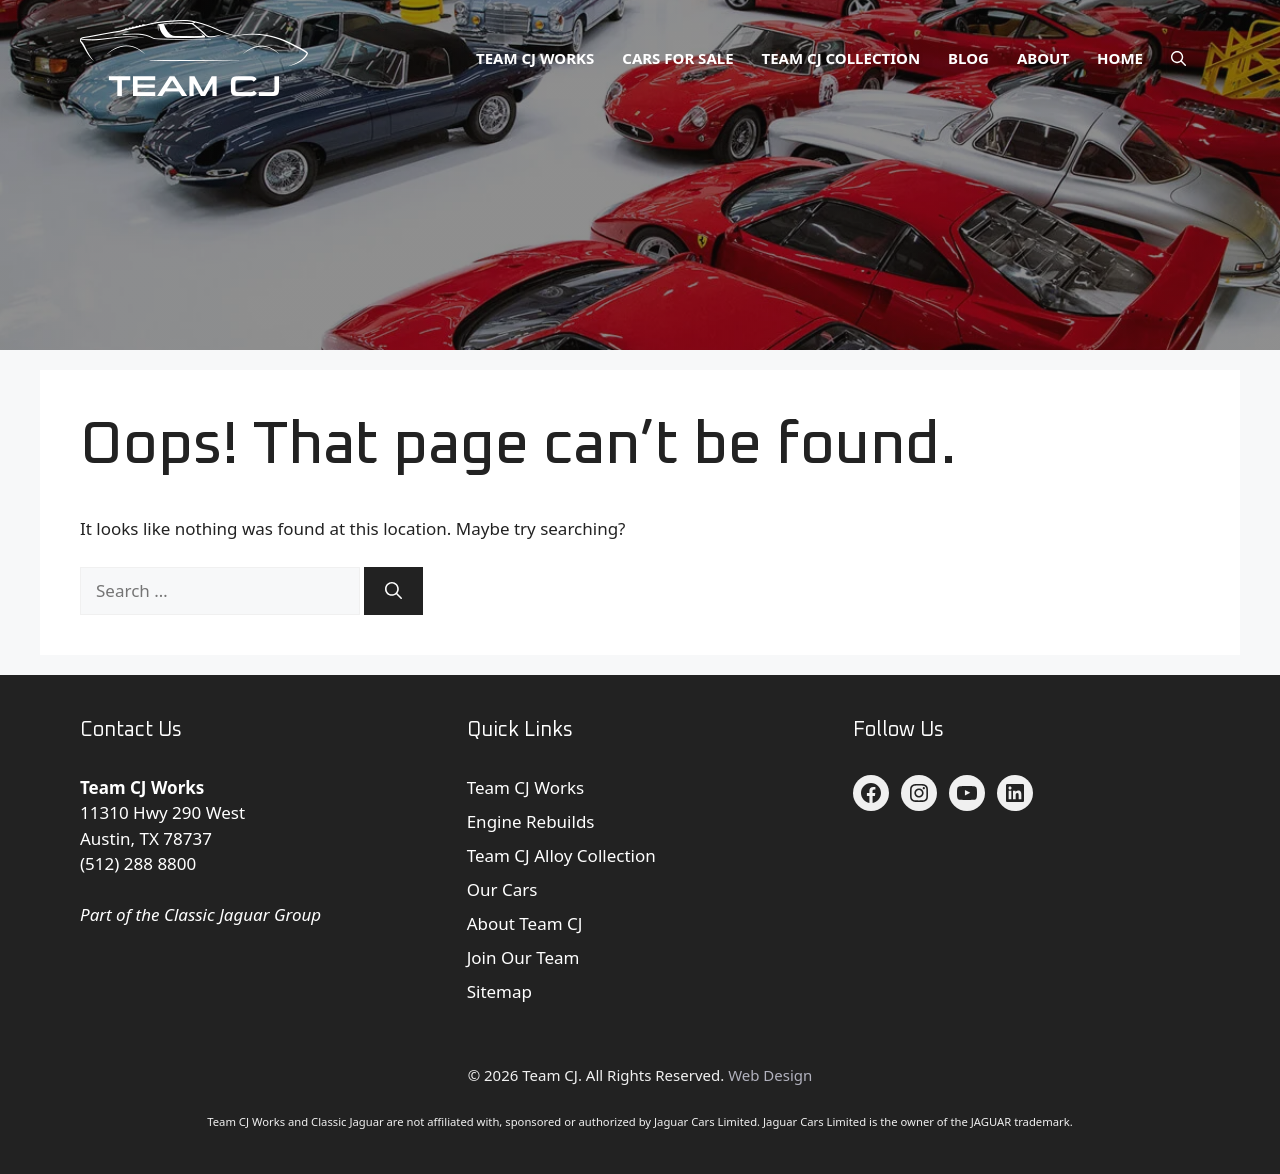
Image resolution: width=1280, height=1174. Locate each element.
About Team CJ (525, 923)
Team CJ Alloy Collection (561, 855)
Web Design (770, 1075)
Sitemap (499, 991)
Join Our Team (523, 957)
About (1043, 58)
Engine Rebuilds (531, 821)
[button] (1178, 58)
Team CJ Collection (841, 58)
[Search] (393, 591)
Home (1120, 58)
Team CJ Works (535, 58)
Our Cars (502, 889)
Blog (968, 58)
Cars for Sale (677, 58)
